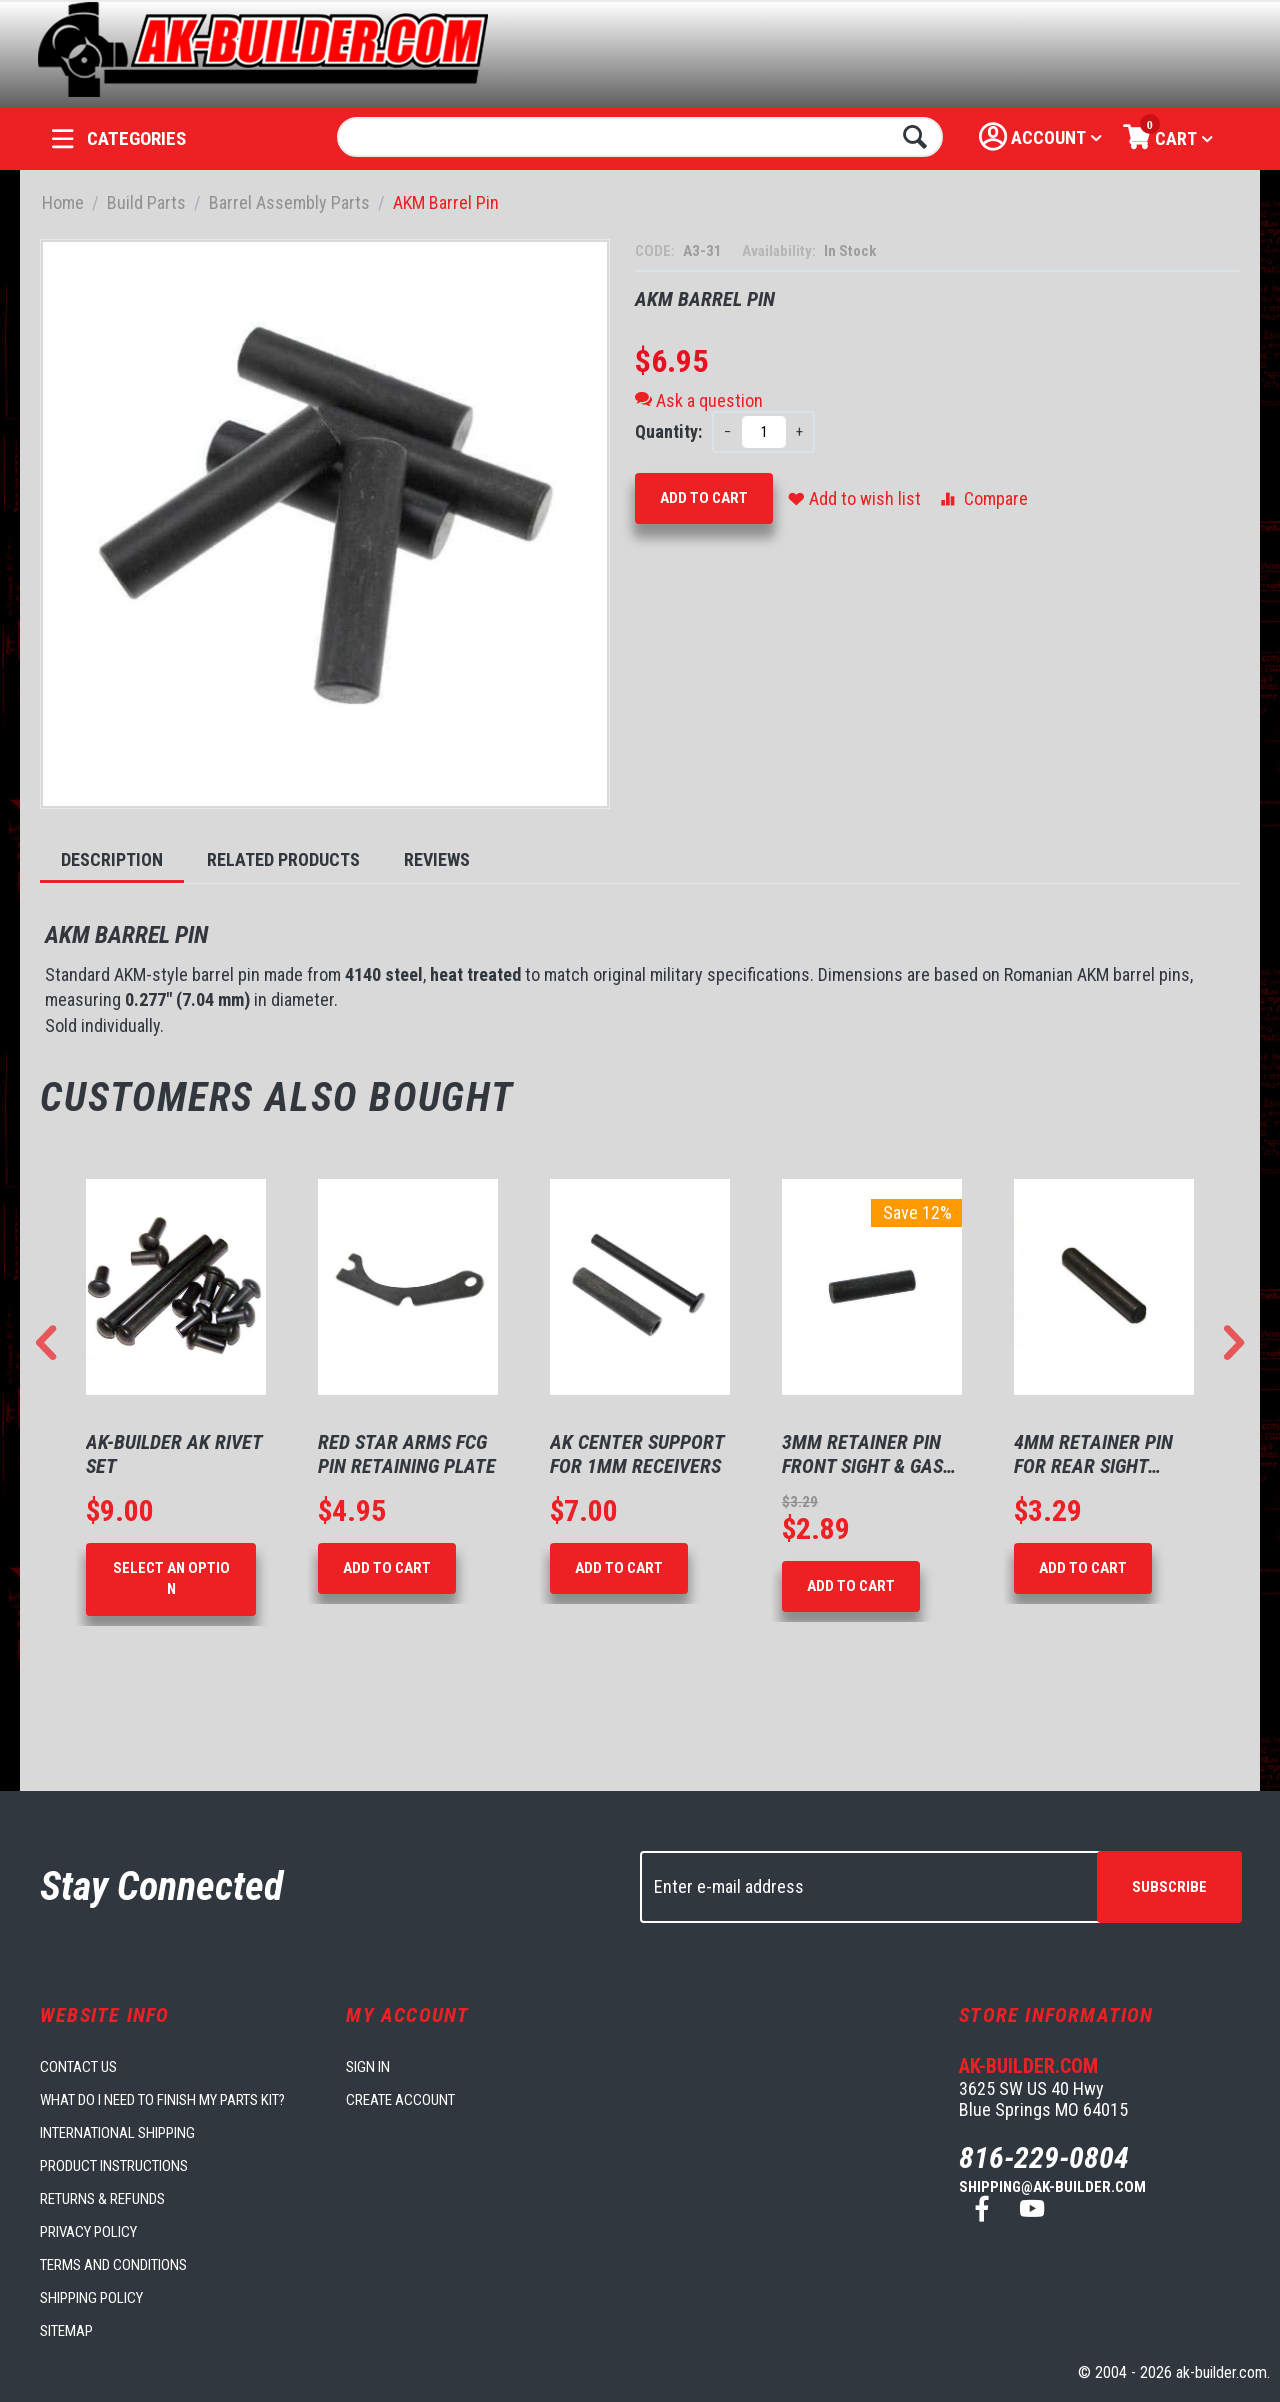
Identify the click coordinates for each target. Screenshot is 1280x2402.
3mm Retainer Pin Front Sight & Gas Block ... (862, 1454)
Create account (400, 2100)
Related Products (283, 859)
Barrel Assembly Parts (289, 202)
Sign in (368, 2067)
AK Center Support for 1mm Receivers (637, 1454)
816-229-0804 (1044, 2157)
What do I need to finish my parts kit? (162, 2100)
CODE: (656, 251)
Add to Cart (704, 498)
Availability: (780, 251)
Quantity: (668, 431)
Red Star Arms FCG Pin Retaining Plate (407, 1454)
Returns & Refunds (102, 2199)
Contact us (78, 2067)
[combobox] (640, 137)
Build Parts (146, 202)
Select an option (171, 1578)
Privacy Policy (88, 2232)
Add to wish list (854, 498)
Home (63, 202)
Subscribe (1169, 1887)
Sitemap (66, 2331)
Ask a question (699, 400)
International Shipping (117, 2133)
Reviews (437, 859)
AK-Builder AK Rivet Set (174, 1454)
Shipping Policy (91, 2298)
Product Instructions (114, 2166)
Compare (982, 498)
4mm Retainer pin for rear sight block (1093, 1454)
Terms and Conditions (113, 2265)
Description (112, 859)
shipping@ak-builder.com (1052, 2187)
